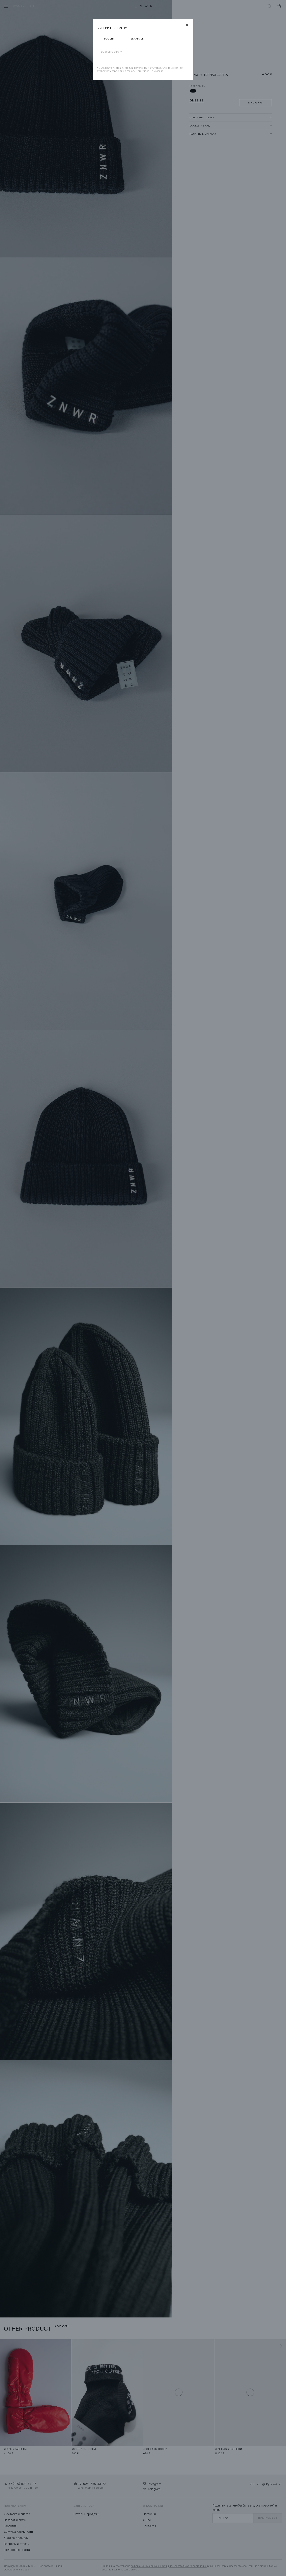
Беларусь (137, 38)
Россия (109, 38)
